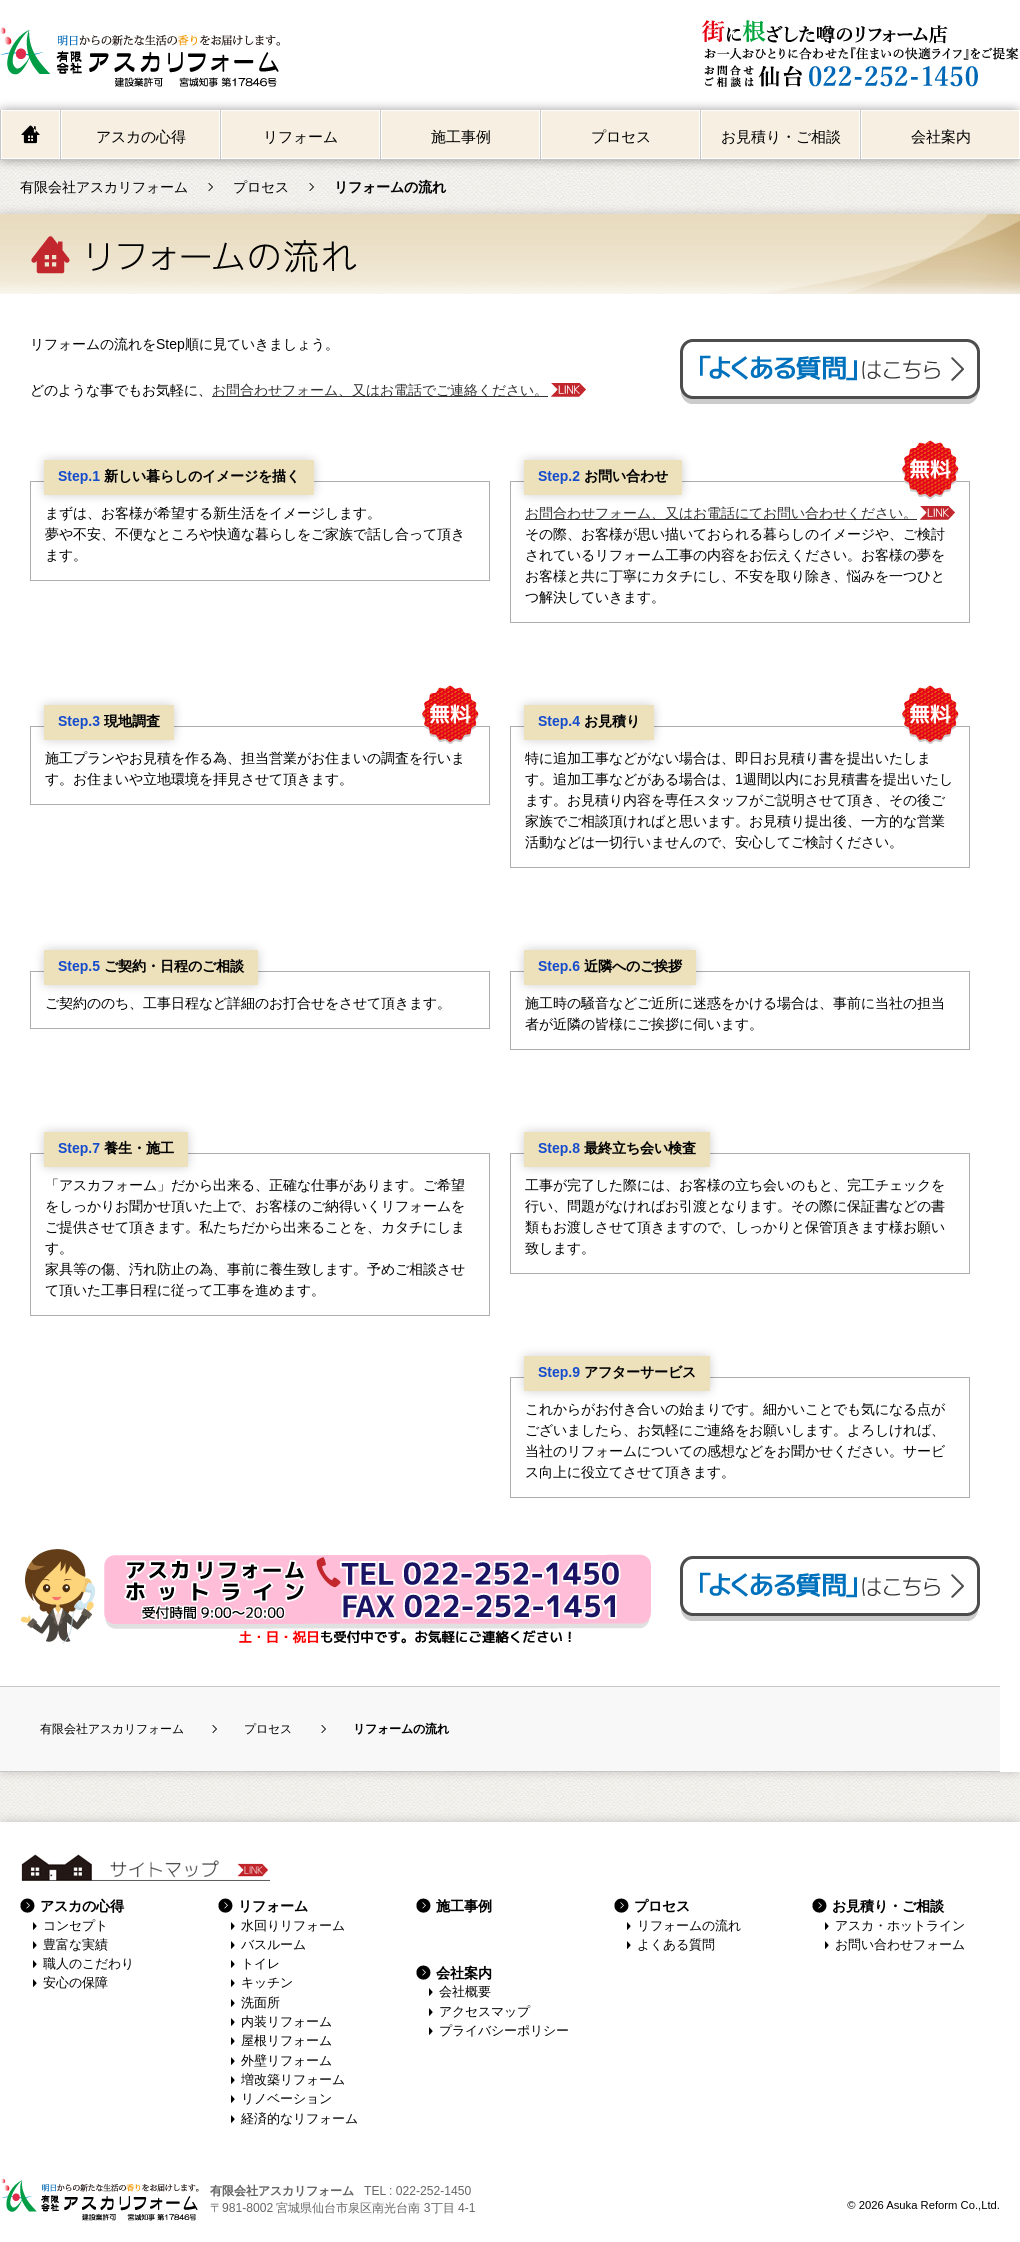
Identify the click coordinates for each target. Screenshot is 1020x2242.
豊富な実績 (75, 1945)
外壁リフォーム (286, 2061)
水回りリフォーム (293, 1926)
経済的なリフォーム (299, 2119)
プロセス (621, 136)
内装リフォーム (286, 2022)
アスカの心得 (141, 136)
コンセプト (75, 1926)
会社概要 (465, 1992)
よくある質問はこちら (830, 371)
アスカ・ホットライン (900, 1926)
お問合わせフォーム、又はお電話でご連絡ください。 (380, 390)
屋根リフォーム (286, 2041)
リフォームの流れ (689, 1926)
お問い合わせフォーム (900, 1945)
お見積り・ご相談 (781, 136)
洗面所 (260, 2003)
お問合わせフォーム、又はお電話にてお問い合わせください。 (721, 513)
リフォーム (300, 136)
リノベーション (286, 2099)
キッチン (267, 1983)
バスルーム (273, 1945)
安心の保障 (75, 1983)
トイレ (260, 1964)
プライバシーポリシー (504, 2031)
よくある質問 (676, 1945)
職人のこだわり (88, 1964)
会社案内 (941, 136)
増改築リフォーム (293, 2080)
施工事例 (461, 136)
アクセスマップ (484, 2012)
